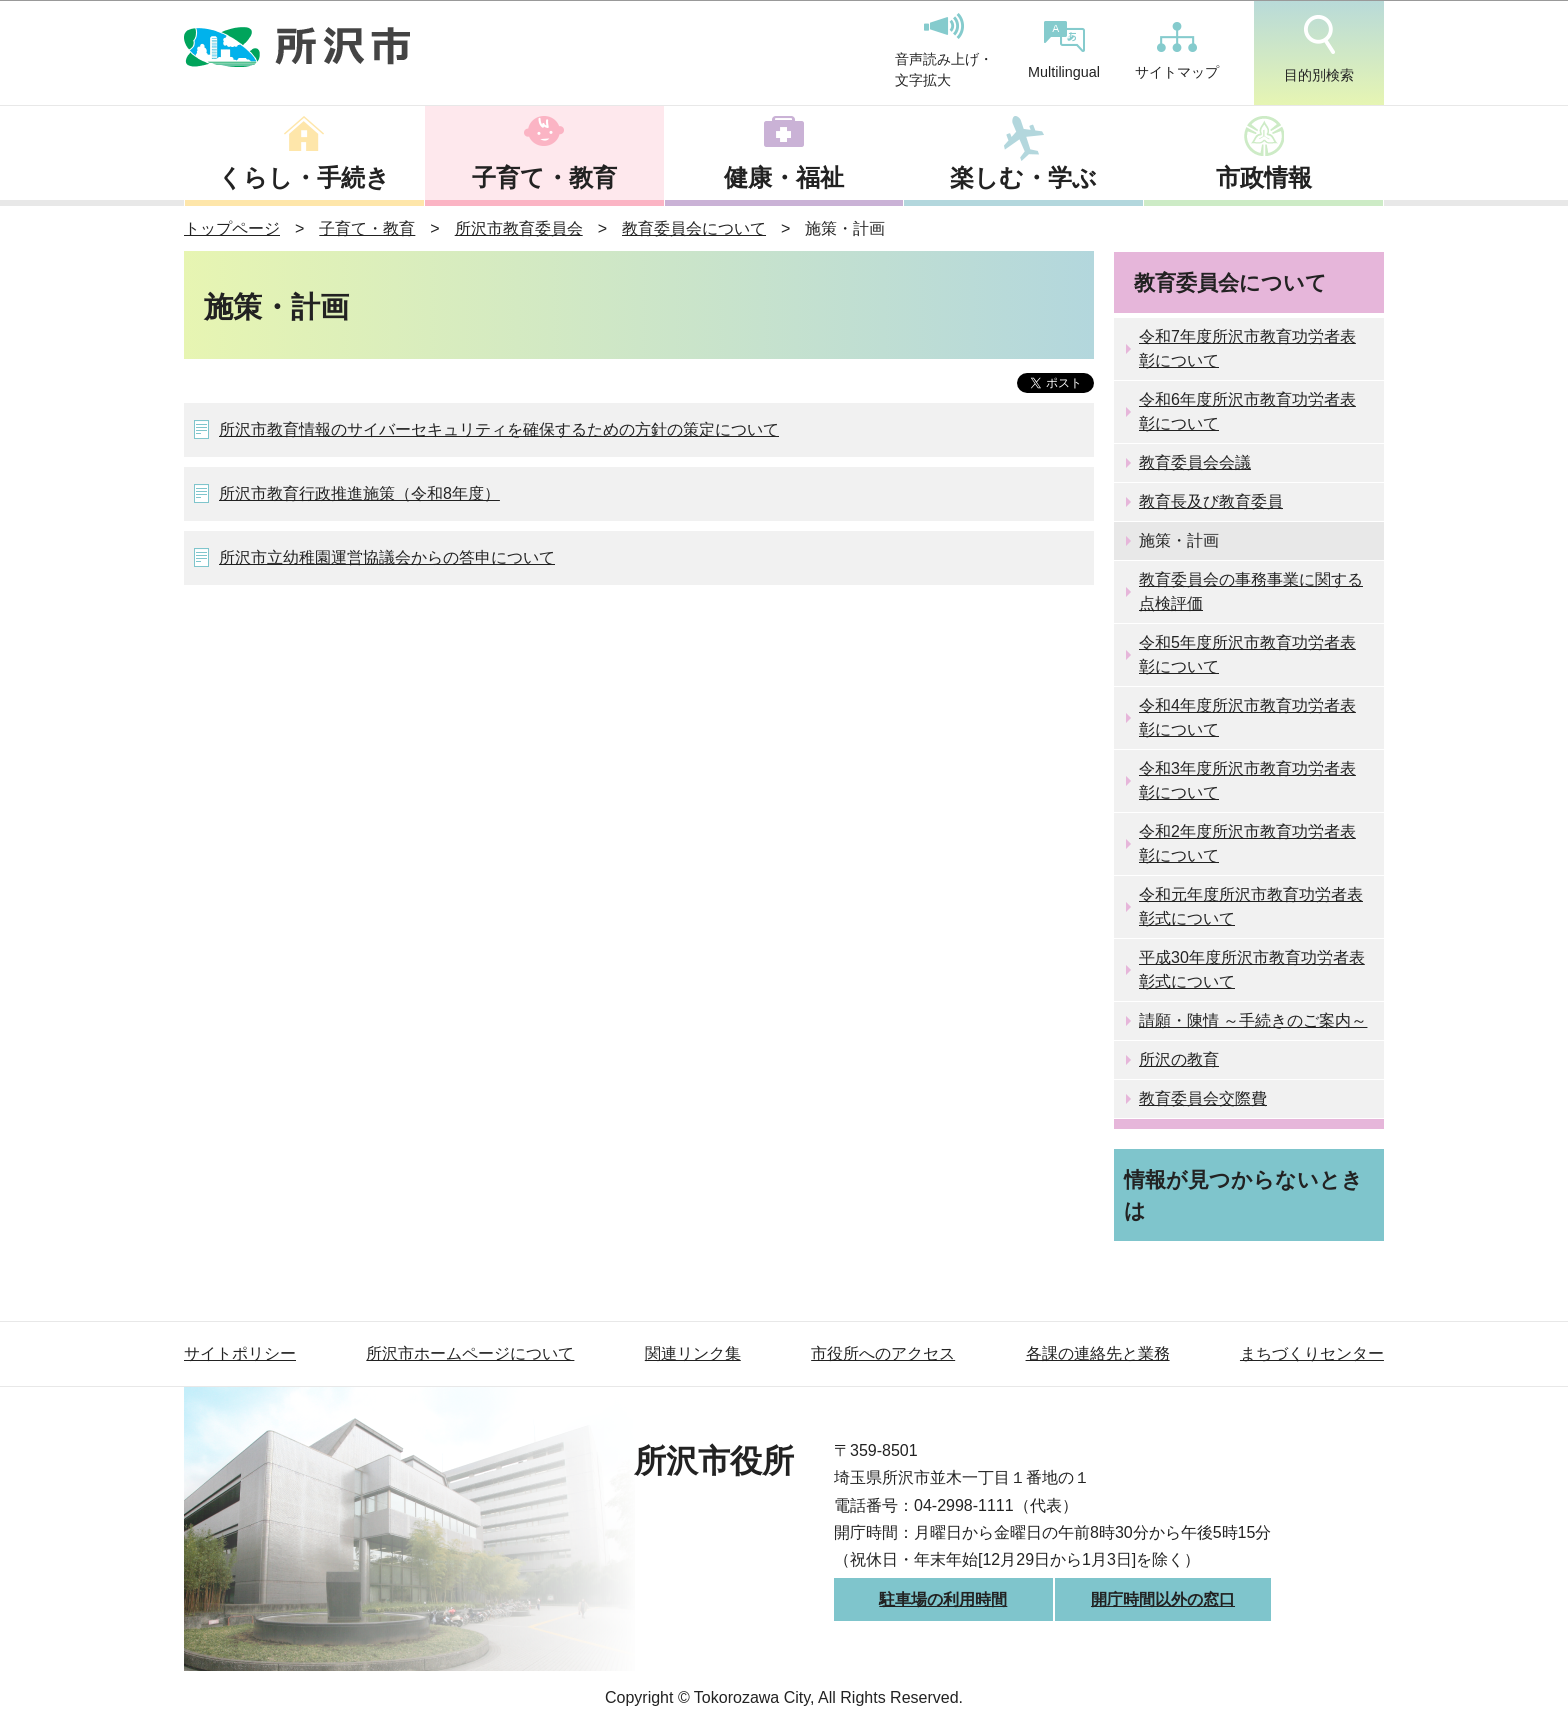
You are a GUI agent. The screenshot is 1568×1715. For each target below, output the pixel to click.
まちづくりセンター (1312, 1353)
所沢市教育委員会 (519, 228)
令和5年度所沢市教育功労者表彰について (1247, 654)
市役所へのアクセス (883, 1353)
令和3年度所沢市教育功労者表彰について (1247, 780)
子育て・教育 (544, 177)
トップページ (232, 228)
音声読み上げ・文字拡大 (944, 51)
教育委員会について (694, 228)
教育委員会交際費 (1203, 1098)
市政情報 (1264, 177)
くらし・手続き (304, 177)
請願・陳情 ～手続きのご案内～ (1253, 1020)
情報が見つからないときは (1243, 1195)
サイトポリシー (240, 1353)
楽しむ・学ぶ (1023, 177)
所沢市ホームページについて (470, 1353)
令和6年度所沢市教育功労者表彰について (1247, 411)
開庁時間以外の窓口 (1163, 1599)
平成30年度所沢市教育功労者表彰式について (1252, 969)
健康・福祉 (784, 177)
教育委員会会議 (1195, 462)
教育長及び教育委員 (1211, 501)
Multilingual (1064, 50)
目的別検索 (1319, 49)
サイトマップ (1177, 51)
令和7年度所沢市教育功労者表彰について (1247, 348)
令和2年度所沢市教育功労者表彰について (1247, 843)
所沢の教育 (1179, 1059)
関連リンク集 (693, 1353)
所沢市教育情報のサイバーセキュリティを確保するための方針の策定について (499, 429)
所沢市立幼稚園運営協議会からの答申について (387, 557)
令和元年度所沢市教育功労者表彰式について (1251, 906)
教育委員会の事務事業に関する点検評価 (1251, 591)
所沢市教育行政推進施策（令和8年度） (359, 493)
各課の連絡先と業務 (1098, 1353)
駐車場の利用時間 (943, 1599)
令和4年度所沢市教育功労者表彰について (1247, 717)
